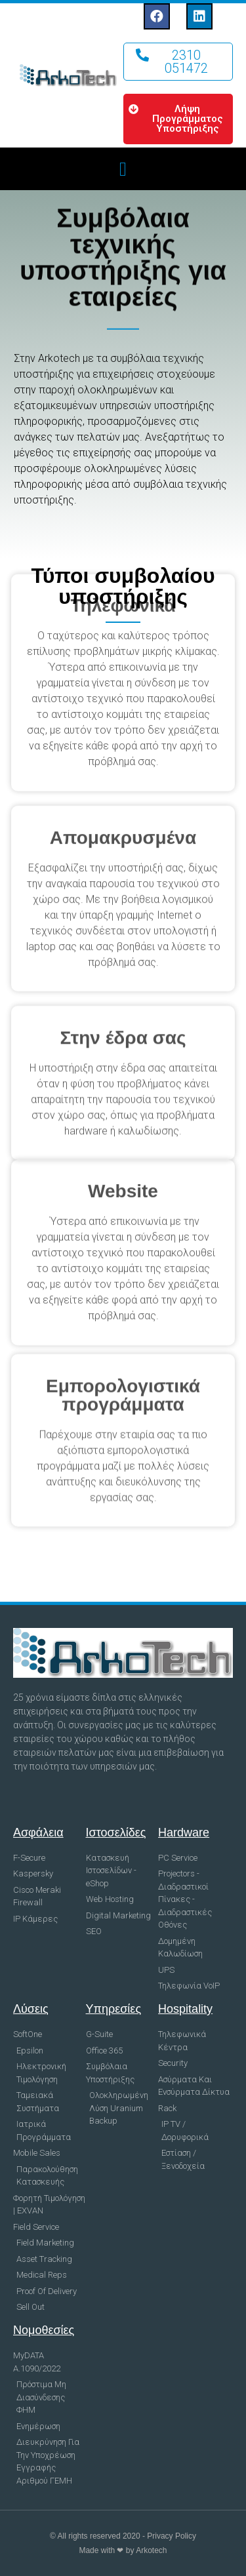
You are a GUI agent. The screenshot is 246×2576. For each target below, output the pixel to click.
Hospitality (185, 2008)
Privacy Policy (171, 2536)
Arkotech (151, 2550)
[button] (178, 62)
